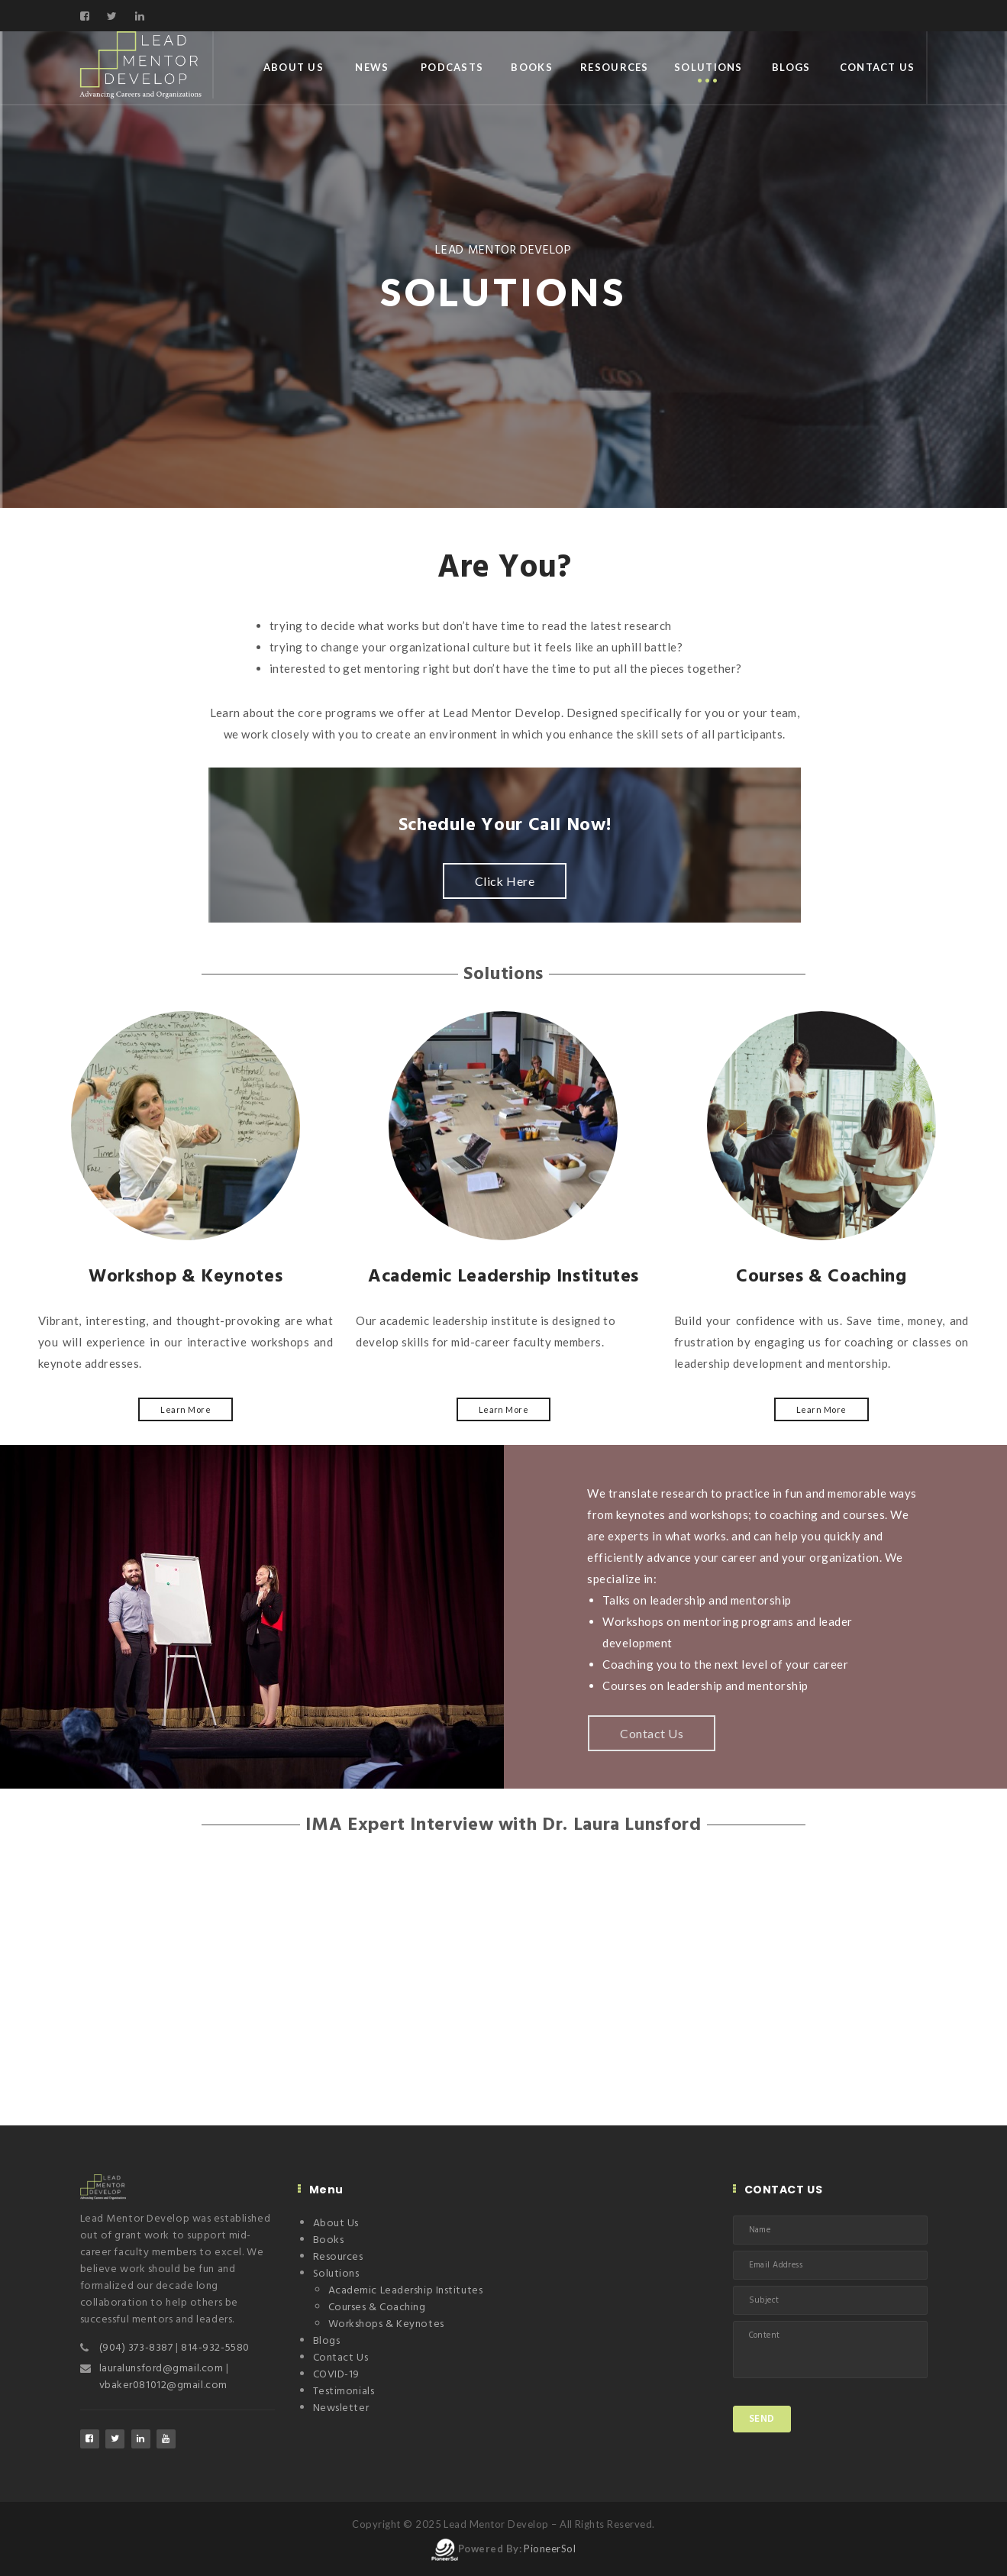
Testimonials (344, 2391)
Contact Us (877, 67)
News (372, 67)
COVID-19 (336, 2375)
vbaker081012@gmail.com (163, 2385)
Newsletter (341, 2408)
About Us (293, 67)
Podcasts (452, 67)
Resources (614, 67)
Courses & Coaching (377, 2307)
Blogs (791, 67)
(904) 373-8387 (136, 2348)
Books (531, 67)
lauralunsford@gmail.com (162, 2368)
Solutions (708, 67)
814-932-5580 (215, 2348)
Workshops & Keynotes (386, 2324)
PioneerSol (550, 2548)
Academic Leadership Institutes (405, 2291)
